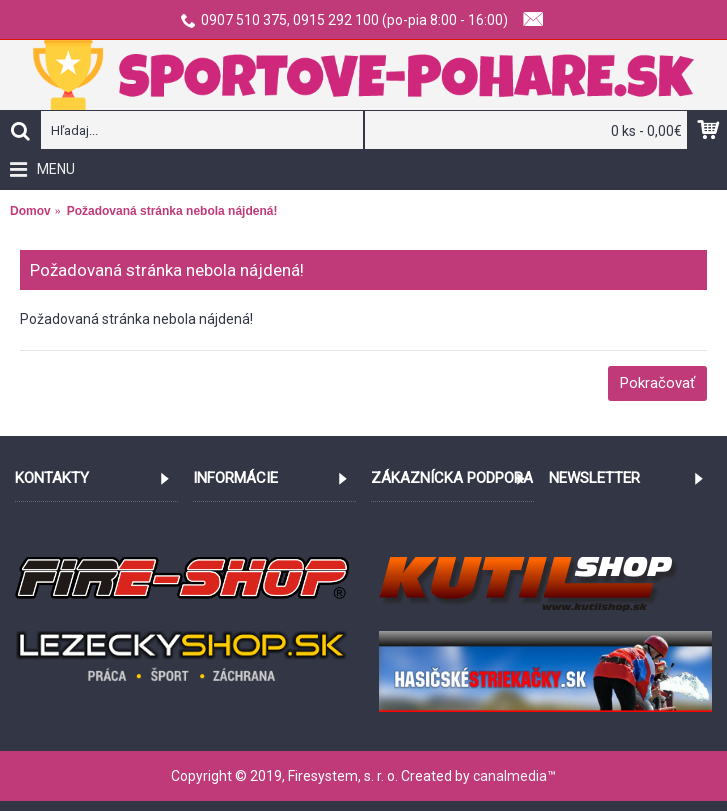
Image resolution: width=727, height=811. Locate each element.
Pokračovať (657, 383)
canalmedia (510, 776)
